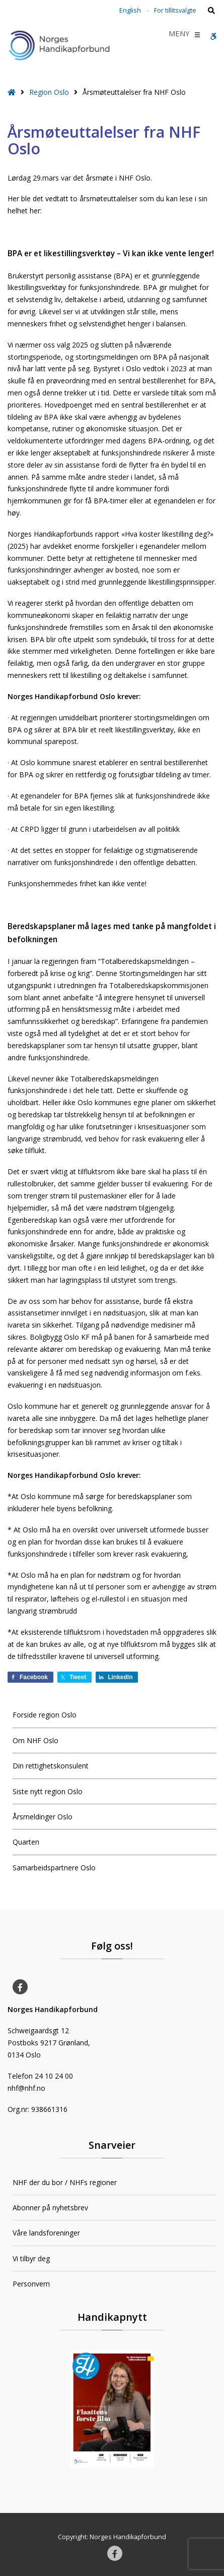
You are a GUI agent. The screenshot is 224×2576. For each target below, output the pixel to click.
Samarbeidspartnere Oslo (54, 1867)
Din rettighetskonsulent (51, 1765)
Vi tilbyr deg (31, 2258)
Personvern (31, 2283)
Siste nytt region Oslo (48, 1791)
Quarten (26, 1842)
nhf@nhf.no (26, 2088)
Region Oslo (49, 92)
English (130, 10)
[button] (179, 35)
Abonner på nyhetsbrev (50, 2207)
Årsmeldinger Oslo (42, 1816)
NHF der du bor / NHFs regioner (65, 2182)
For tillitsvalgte (175, 10)
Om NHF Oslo (35, 1740)
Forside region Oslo (45, 1715)
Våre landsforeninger (46, 2233)
